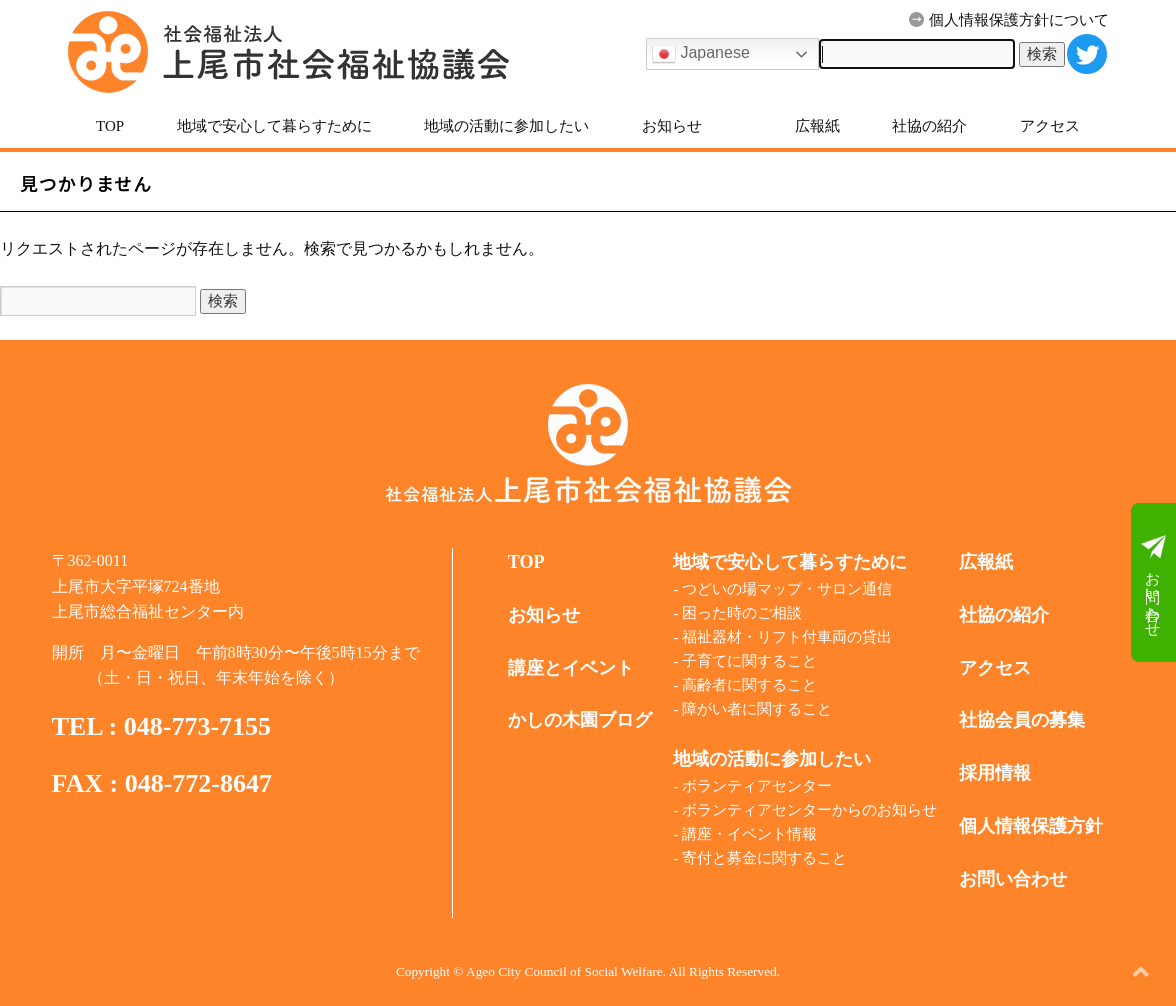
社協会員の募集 (1022, 720)
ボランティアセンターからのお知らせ (809, 810)
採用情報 (995, 773)
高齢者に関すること (749, 685)
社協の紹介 (929, 126)
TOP (110, 126)
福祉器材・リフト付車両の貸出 (787, 637)
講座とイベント (571, 668)
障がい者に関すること (757, 709)
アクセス (1050, 126)
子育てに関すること (749, 661)
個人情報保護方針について (1009, 20)
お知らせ (672, 126)
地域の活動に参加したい (506, 126)
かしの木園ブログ (580, 720)
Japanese (701, 54)
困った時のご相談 (742, 613)
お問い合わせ (1153, 582)
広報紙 (817, 126)
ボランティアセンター (757, 786)
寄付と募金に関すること (764, 858)
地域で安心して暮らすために (274, 126)
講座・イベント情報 (749, 834)
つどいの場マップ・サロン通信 (787, 589)
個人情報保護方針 (1031, 826)
